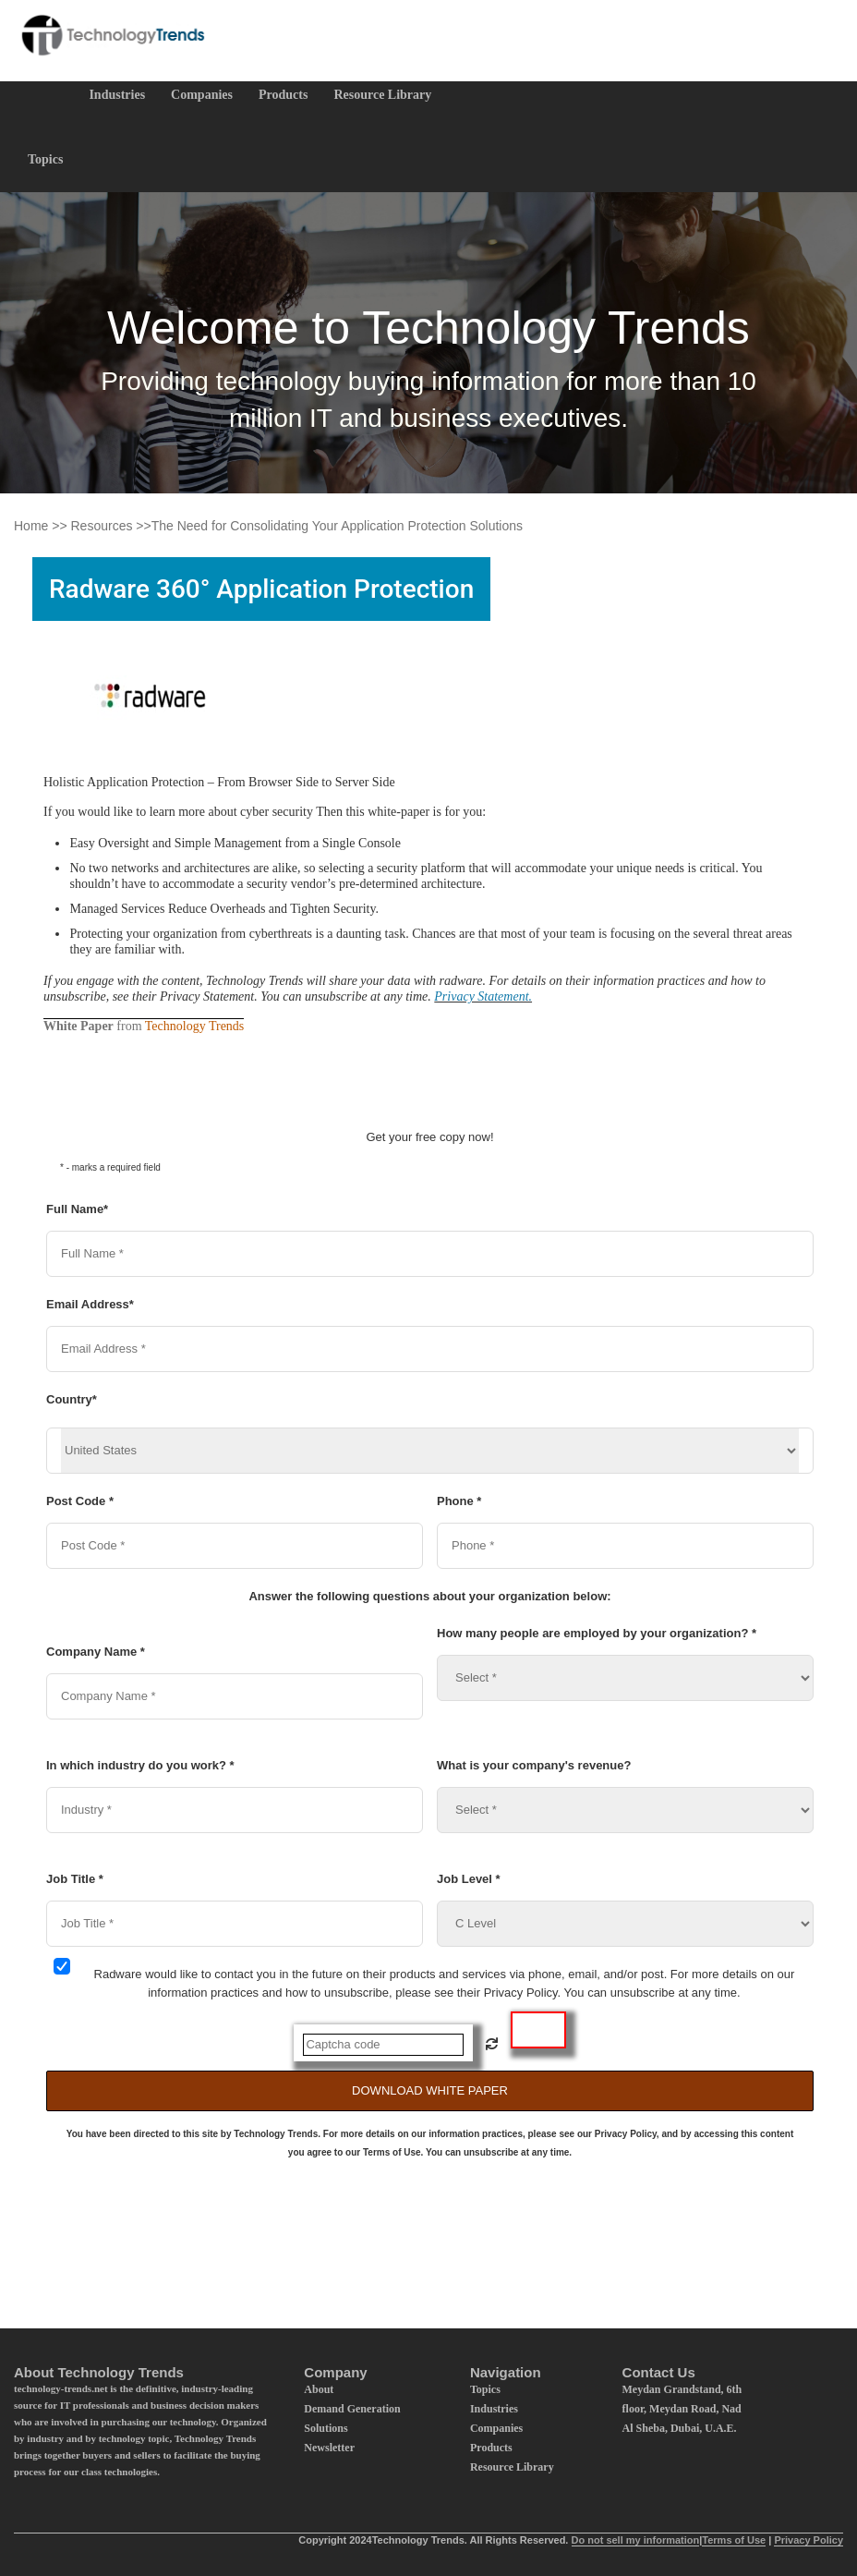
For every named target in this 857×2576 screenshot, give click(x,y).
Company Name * (95, 1652)
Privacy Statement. (483, 996)
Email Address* (90, 1304)
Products (283, 95)
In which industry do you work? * (140, 1765)
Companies (202, 95)
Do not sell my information (636, 2540)
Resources (102, 525)
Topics (45, 159)
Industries (117, 95)
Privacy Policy (808, 2540)
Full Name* (77, 1209)
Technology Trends (195, 1026)
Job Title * (74, 1879)
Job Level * (469, 1879)
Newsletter (329, 2447)
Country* (71, 1399)
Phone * (459, 1501)
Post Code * (80, 1501)
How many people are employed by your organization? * (596, 1633)
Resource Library (382, 95)
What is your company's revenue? (534, 1765)
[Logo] (111, 35)
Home (31, 525)
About (318, 2389)
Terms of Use (734, 2540)
